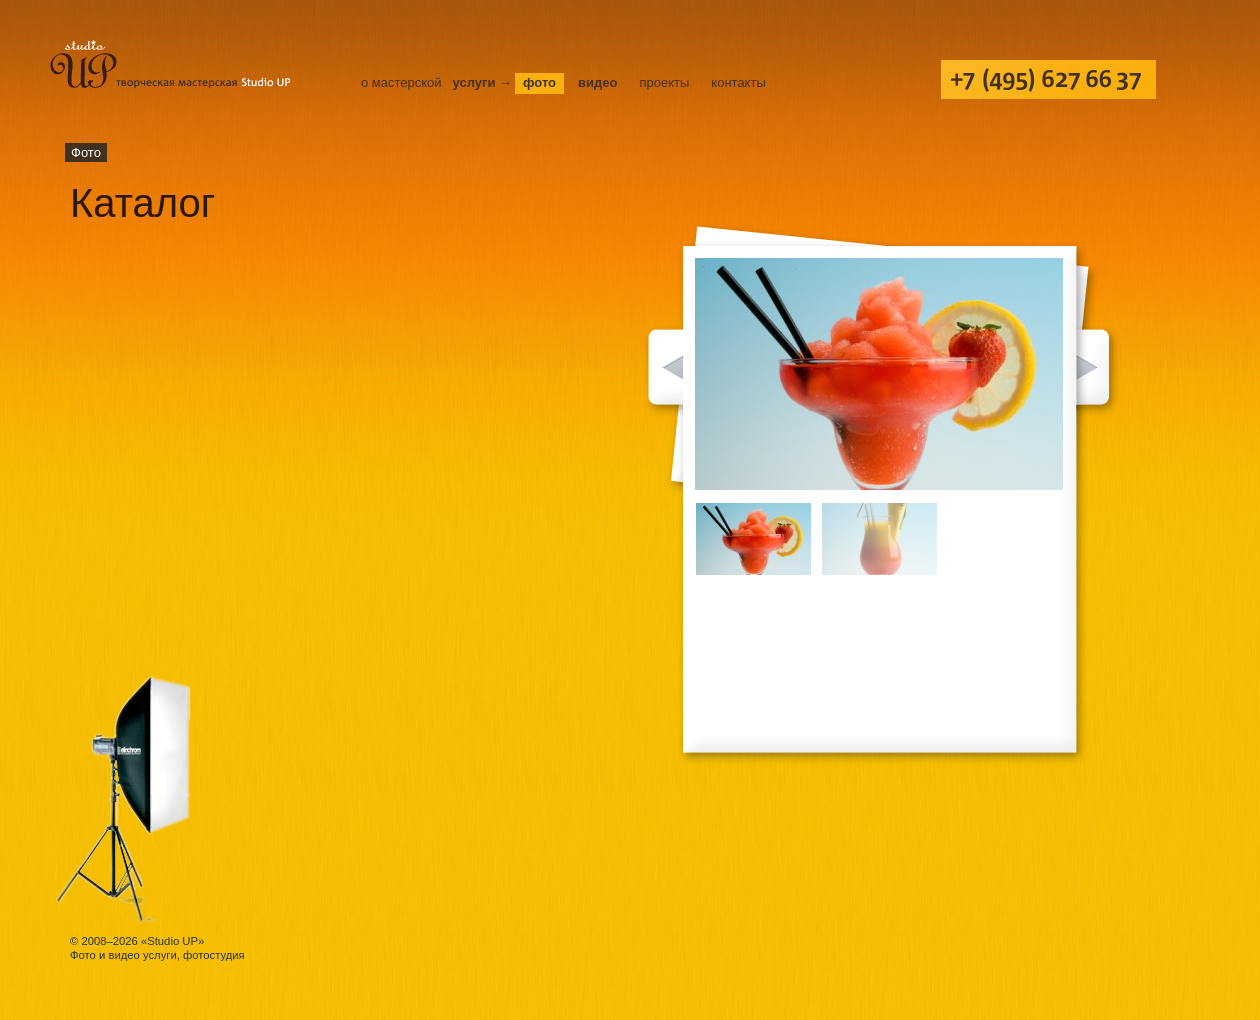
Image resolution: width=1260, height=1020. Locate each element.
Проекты (664, 82)
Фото (539, 82)
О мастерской (401, 82)
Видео (597, 82)
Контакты (738, 82)
